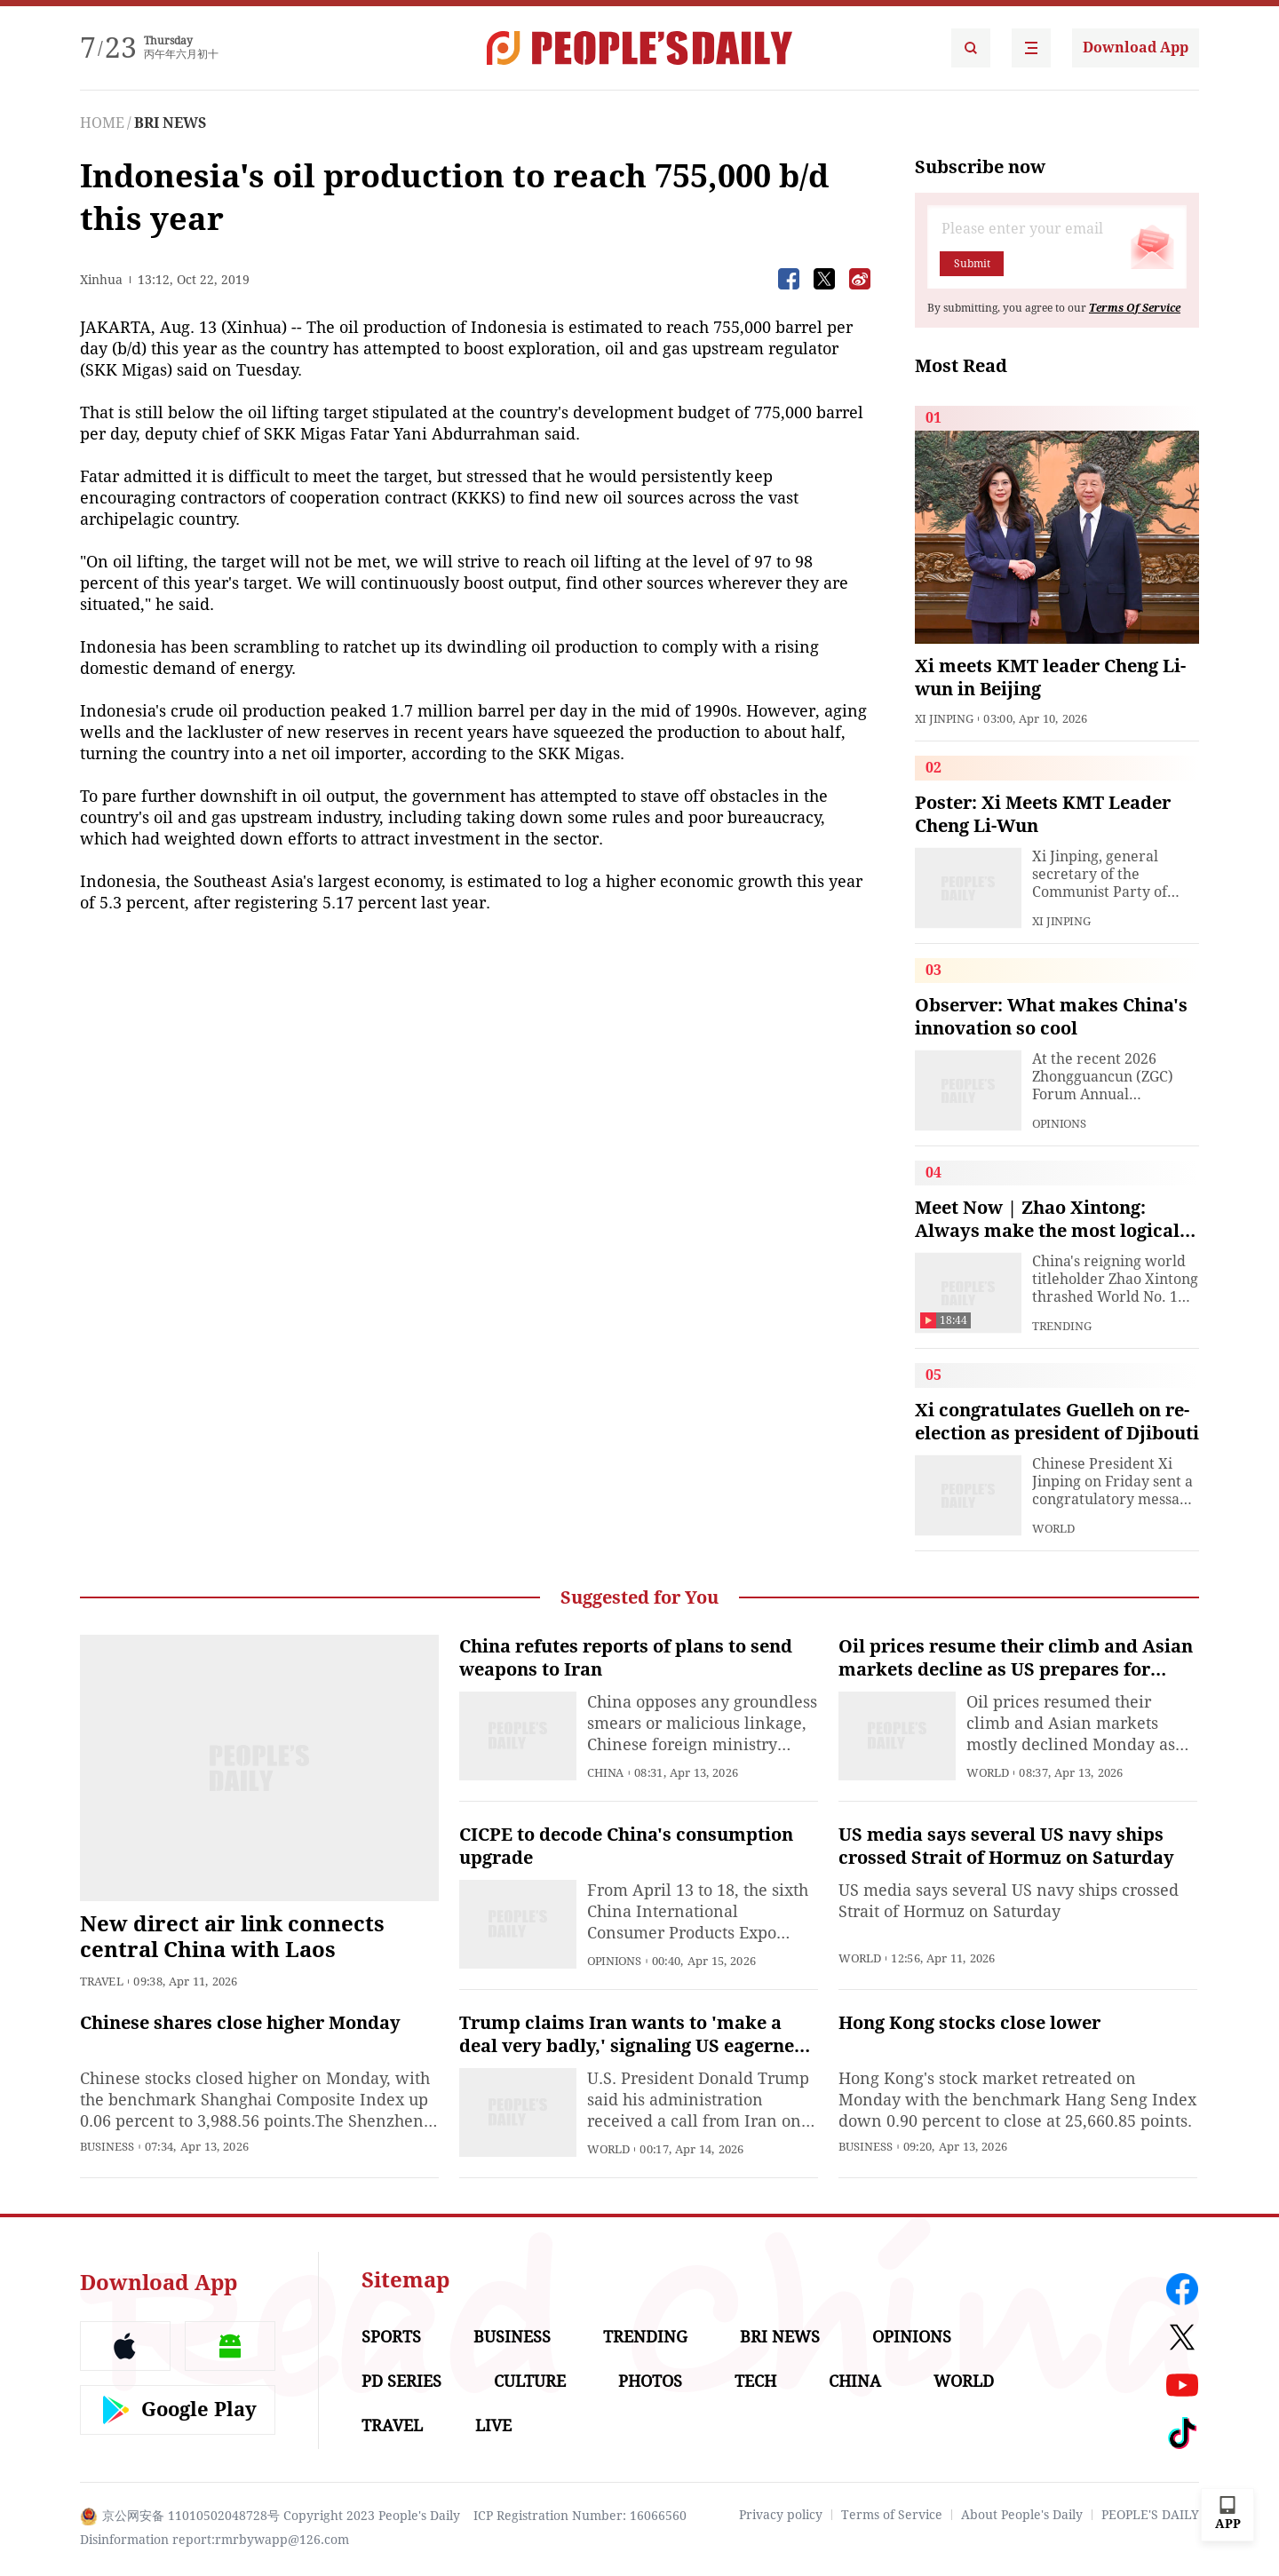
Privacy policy (780, 2515)
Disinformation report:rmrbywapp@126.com (214, 2539)
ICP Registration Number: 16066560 (580, 2516)
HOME (102, 123)
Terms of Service (891, 2515)
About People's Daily (1022, 2515)
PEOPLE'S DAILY (1150, 2515)
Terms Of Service (1134, 308)
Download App (1135, 47)
